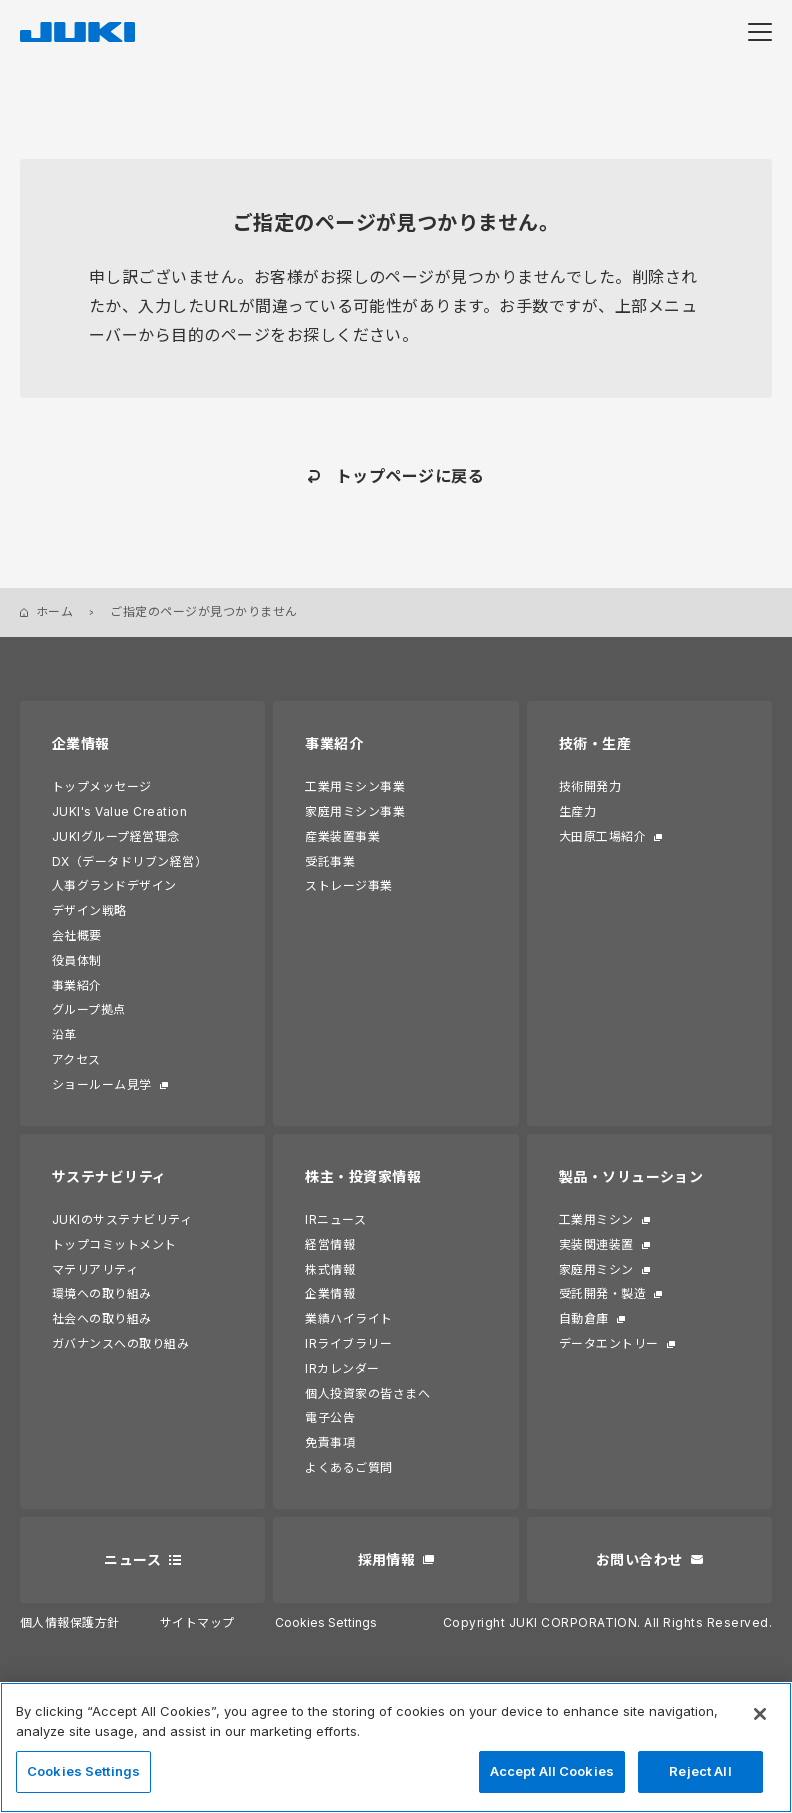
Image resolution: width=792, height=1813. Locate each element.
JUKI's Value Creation (119, 811)
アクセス (76, 1059)
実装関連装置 (596, 1244)
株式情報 (330, 1269)
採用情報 (387, 1559)
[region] (396, 1747)
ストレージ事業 (348, 885)
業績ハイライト (348, 1318)
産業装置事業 (342, 836)
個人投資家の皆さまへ (367, 1393)
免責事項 (330, 1442)
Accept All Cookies (552, 1771)
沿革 (64, 1034)
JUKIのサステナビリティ (122, 1219)
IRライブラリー (348, 1343)
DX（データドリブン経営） (129, 861)
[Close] (760, 1714)
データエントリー (609, 1343)
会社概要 (77, 935)
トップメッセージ (102, 786)
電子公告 (330, 1417)
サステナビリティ (109, 1176)
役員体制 (77, 960)
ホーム (54, 611)
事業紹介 (77, 985)
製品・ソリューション (631, 1176)
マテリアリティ (95, 1269)
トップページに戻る (410, 476)
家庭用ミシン (596, 1269)
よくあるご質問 (348, 1467)
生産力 (577, 811)
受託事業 (330, 861)
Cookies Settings (326, 1623)
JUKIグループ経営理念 (116, 836)
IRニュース (335, 1219)
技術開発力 (590, 786)
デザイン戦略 (89, 910)
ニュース (132, 1559)
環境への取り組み (102, 1293)
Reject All (700, 1771)
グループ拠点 (89, 1009)
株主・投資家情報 (363, 1176)
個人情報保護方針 (70, 1622)
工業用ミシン (596, 1219)
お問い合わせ (639, 1559)
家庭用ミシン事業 (355, 811)
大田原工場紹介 (602, 836)
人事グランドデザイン (114, 885)
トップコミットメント (114, 1244)
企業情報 (81, 743)
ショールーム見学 (102, 1084)
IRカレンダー (342, 1368)
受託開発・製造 (602, 1293)
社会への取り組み (102, 1318)
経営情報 (330, 1244)
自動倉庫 (584, 1318)
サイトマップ (197, 1622)
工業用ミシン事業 (355, 786)
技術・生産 (595, 743)
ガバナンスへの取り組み (120, 1343)
